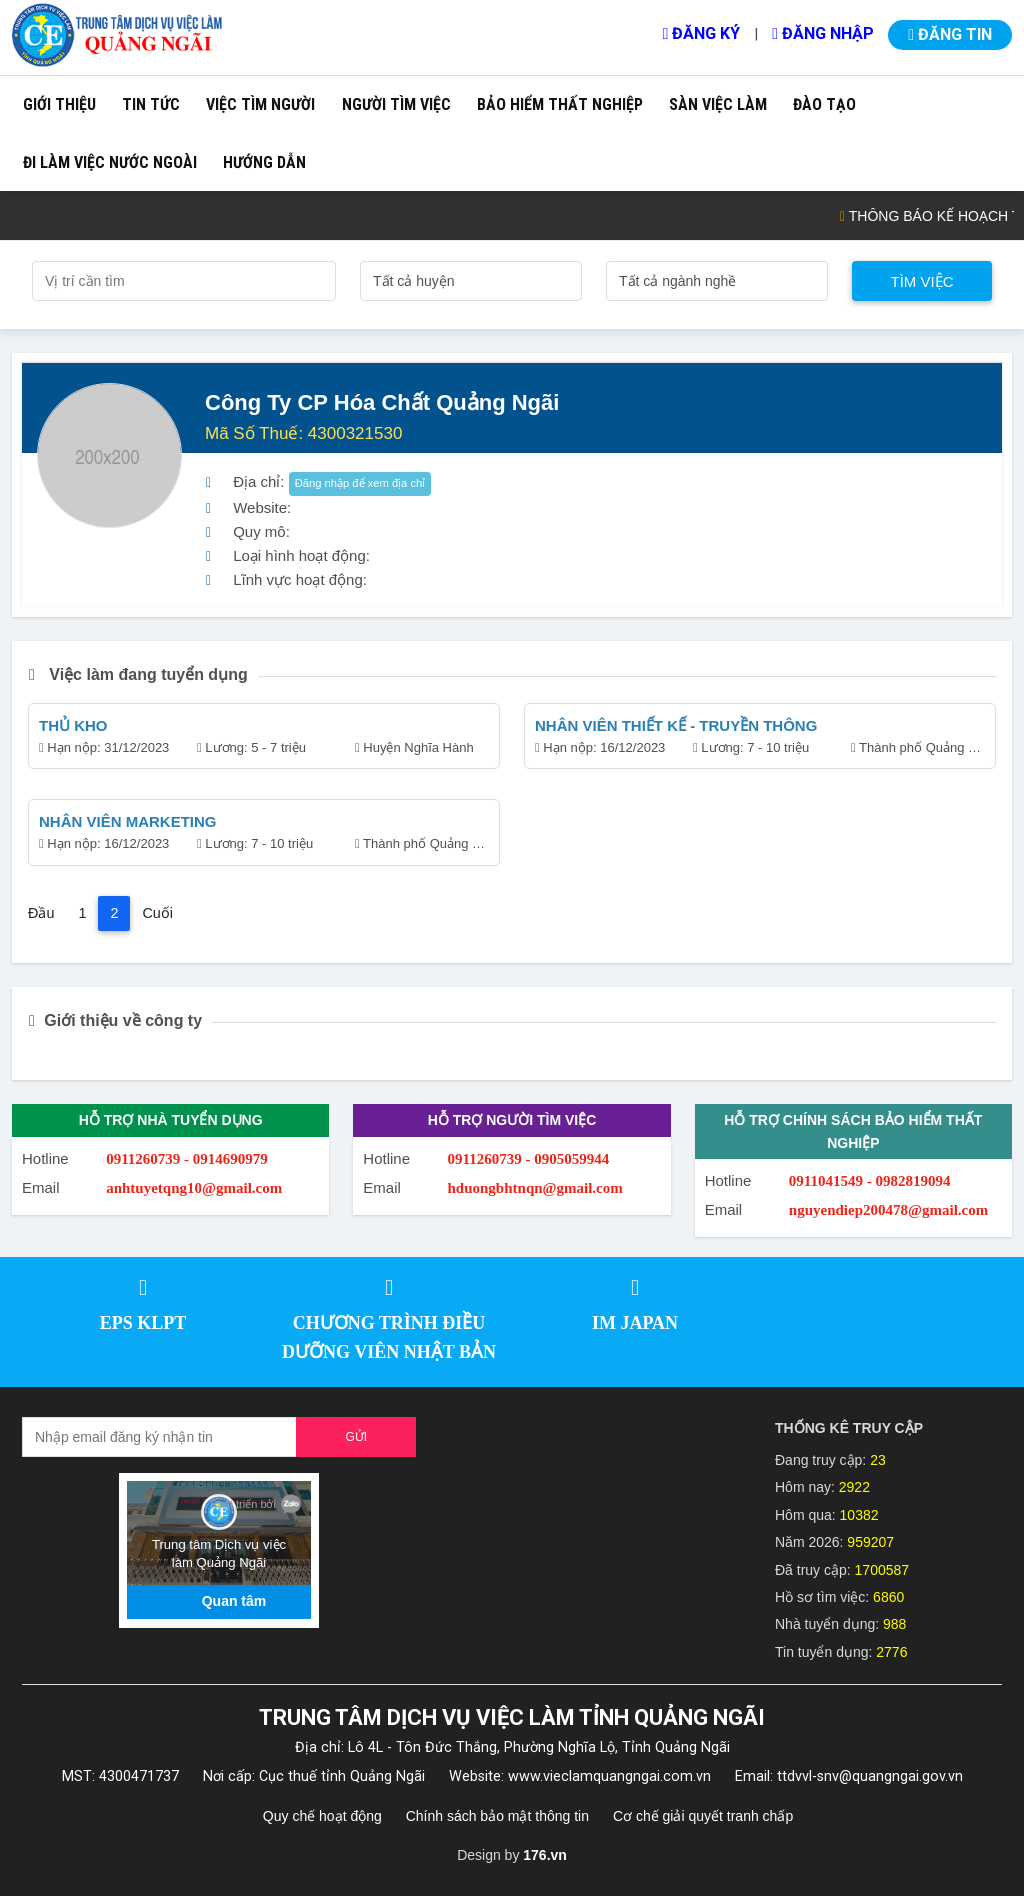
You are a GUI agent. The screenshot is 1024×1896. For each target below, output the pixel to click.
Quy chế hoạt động (322, 1816)
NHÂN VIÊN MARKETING (128, 821)
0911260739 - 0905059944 (529, 1159)
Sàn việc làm (718, 104)
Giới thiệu (59, 104)
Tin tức (151, 104)
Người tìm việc (396, 104)
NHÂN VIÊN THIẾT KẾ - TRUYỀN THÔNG (676, 725)
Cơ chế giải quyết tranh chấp (703, 1816)
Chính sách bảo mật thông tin (497, 1816)
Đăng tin (950, 34)
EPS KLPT (143, 1323)
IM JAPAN (635, 1323)
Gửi (356, 1437)
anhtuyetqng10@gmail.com (194, 1188)
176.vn (545, 1855)
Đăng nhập (823, 33)
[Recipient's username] (159, 1437)
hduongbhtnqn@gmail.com (535, 1188)
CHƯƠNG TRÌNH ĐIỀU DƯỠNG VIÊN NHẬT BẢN (389, 1337)
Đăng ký (701, 33)
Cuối (157, 913)
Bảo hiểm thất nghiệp (560, 104)
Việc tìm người (260, 104)
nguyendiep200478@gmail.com (888, 1210)
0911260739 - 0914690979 (187, 1159)
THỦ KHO (73, 725)
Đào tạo (824, 104)
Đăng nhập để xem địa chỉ (360, 483)
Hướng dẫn (264, 162)
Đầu (41, 913)
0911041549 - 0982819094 (870, 1181)
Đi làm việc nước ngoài (110, 162)
